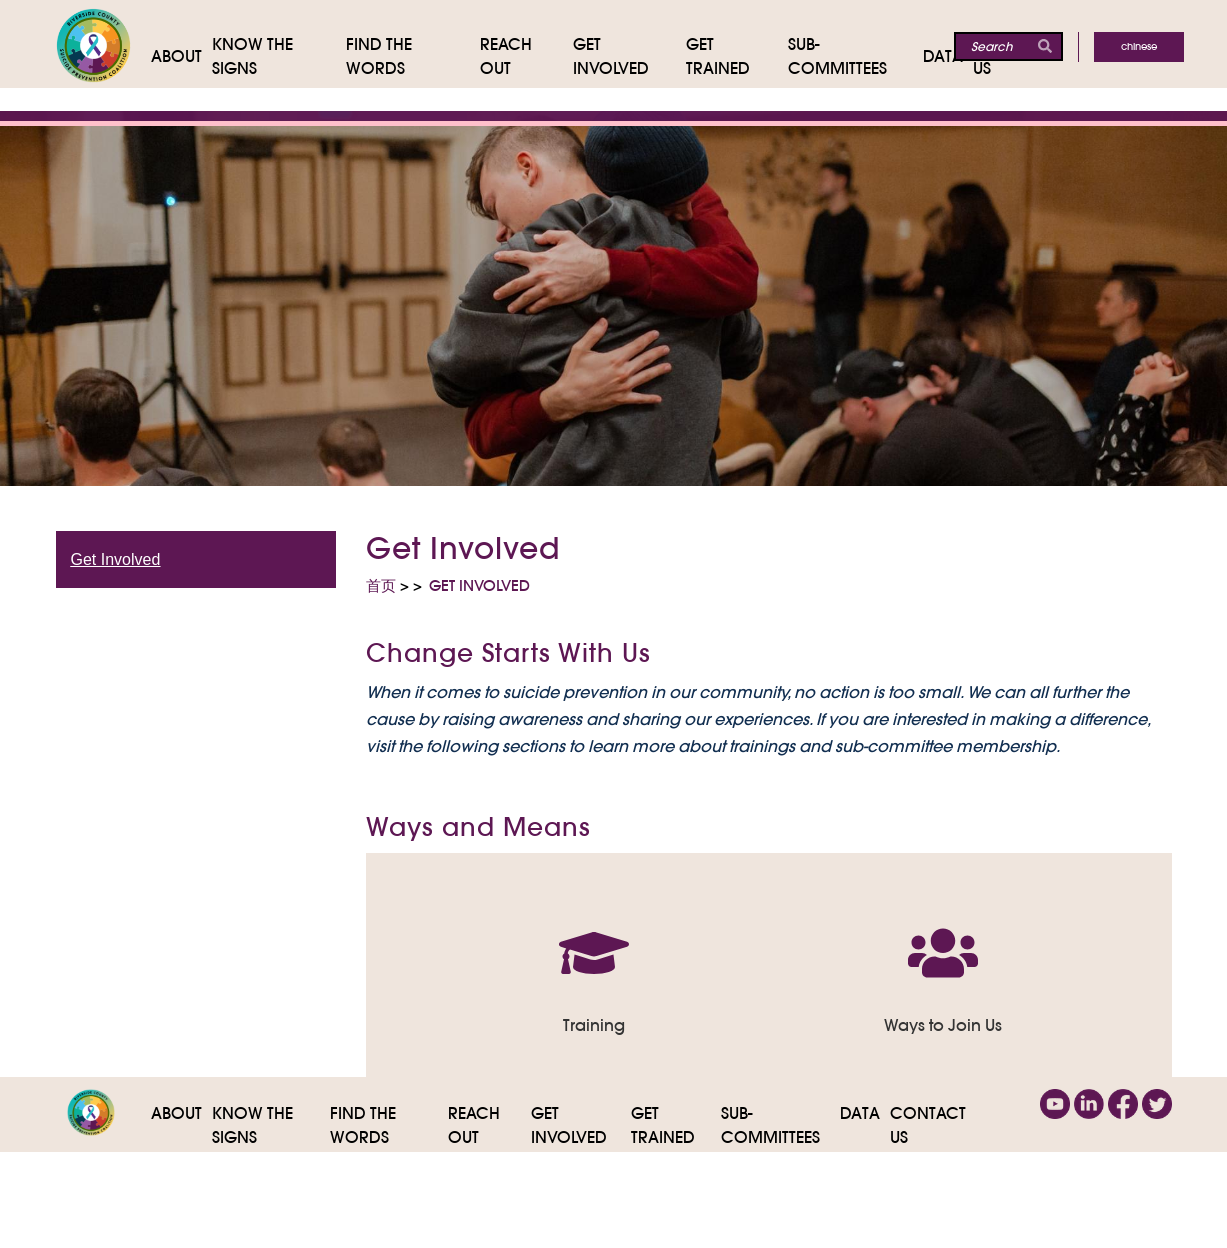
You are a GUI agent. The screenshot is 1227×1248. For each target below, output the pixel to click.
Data (860, 1113)
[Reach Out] (526, 56)
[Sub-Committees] (855, 56)
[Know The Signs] (279, 56)
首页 (381, 585)
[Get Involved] (629, 56)
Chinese (1139, 46)
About (176, 1113)
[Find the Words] (413, 56)
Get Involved (116, 559)
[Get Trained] (737, 56)
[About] (181, 56)
